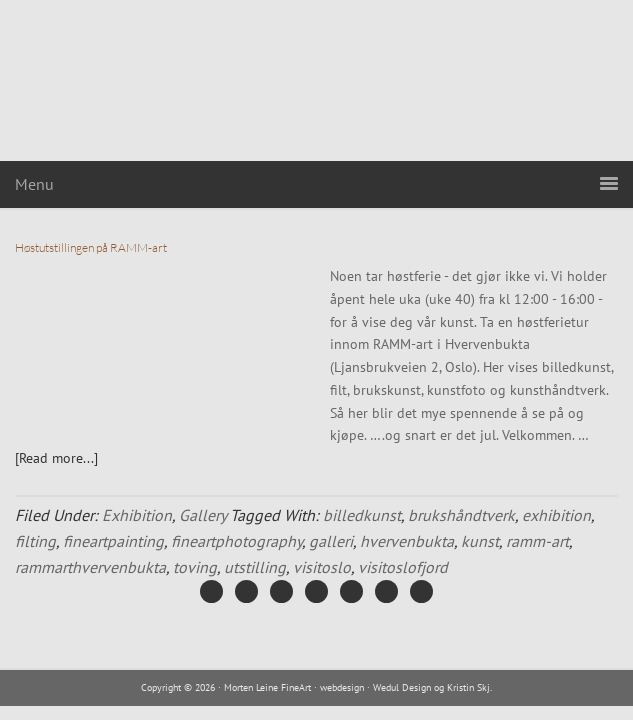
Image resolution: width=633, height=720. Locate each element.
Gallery (202, 515)
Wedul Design (402, 687)
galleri (331, 541)
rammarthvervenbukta (90, 567)
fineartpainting (113, 541)
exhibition (556, 515)
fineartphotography (236, 541)
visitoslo (322, 567)
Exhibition (137, 515)
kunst (480, 541)
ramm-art (537, 541)
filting (35, 541)
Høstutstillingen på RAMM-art (91, 247)
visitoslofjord (403, 567)
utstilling (255, 567)
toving (195, 567)
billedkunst (362, 515)
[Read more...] (56, 458)
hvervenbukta (407, 541)
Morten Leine (317, 80)
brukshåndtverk (461, 515)
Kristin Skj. (469, 687)
